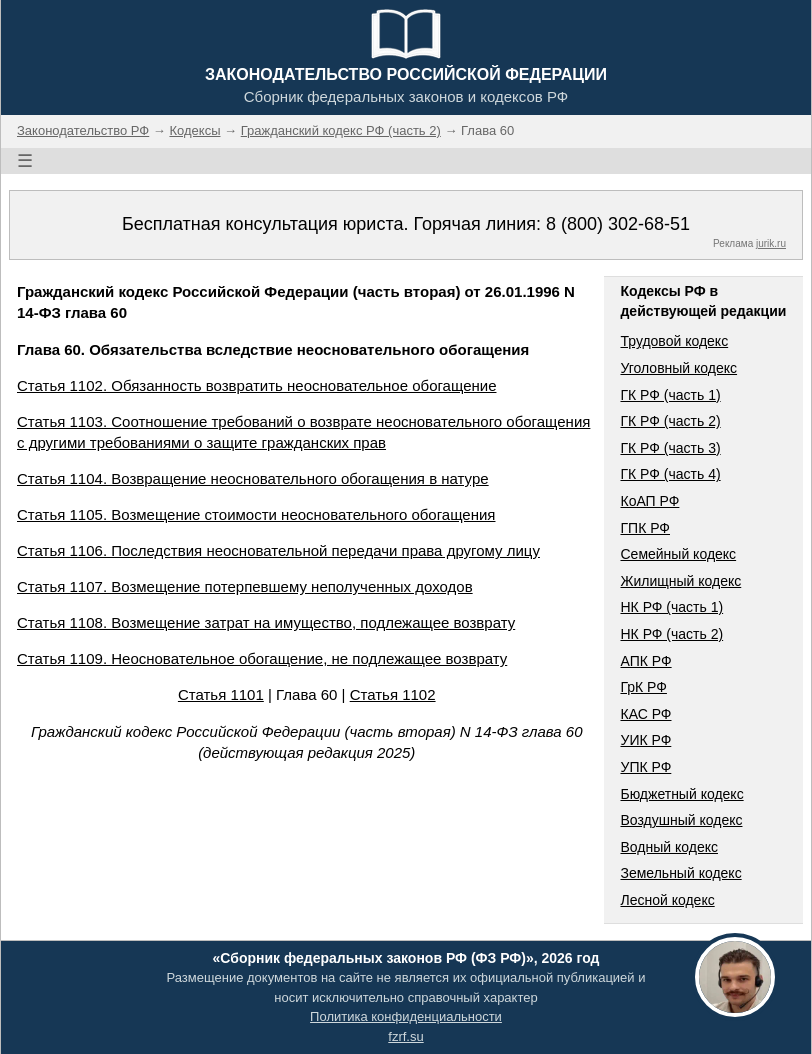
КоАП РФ (649, 501)
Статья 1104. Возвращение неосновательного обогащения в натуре (253, 478)
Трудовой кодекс (674, 341)
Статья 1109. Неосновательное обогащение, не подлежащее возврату (262, 658)
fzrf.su (405, 1036)
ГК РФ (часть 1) (670, 395)
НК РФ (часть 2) (671, 634)
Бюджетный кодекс (681, 794)
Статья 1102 (393, 694)
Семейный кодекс (678, 554)
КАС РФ (645, 714)
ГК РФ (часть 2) (670, 421)
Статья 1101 (221, 694)
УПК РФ (645, 767)
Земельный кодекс (680, 873)
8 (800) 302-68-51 (618, 224)
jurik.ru (771, 243)
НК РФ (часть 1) (671, 607)
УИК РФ (645, 740)
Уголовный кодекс (678, 368)
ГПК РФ (645, 528)
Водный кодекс (669, 847)
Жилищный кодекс (680, 581)
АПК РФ (645, 661)
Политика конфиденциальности (406, 1016)
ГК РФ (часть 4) (670, 474)
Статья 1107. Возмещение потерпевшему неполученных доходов (245, 586)
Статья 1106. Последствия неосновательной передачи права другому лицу (278, 550)
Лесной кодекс (667, 900)
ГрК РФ (643, 687)
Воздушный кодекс (681, 820)
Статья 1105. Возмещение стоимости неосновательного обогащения (256, 514)
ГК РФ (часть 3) (670, 448)
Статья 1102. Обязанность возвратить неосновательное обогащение (256, 385)
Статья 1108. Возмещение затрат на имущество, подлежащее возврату (266, 622)
